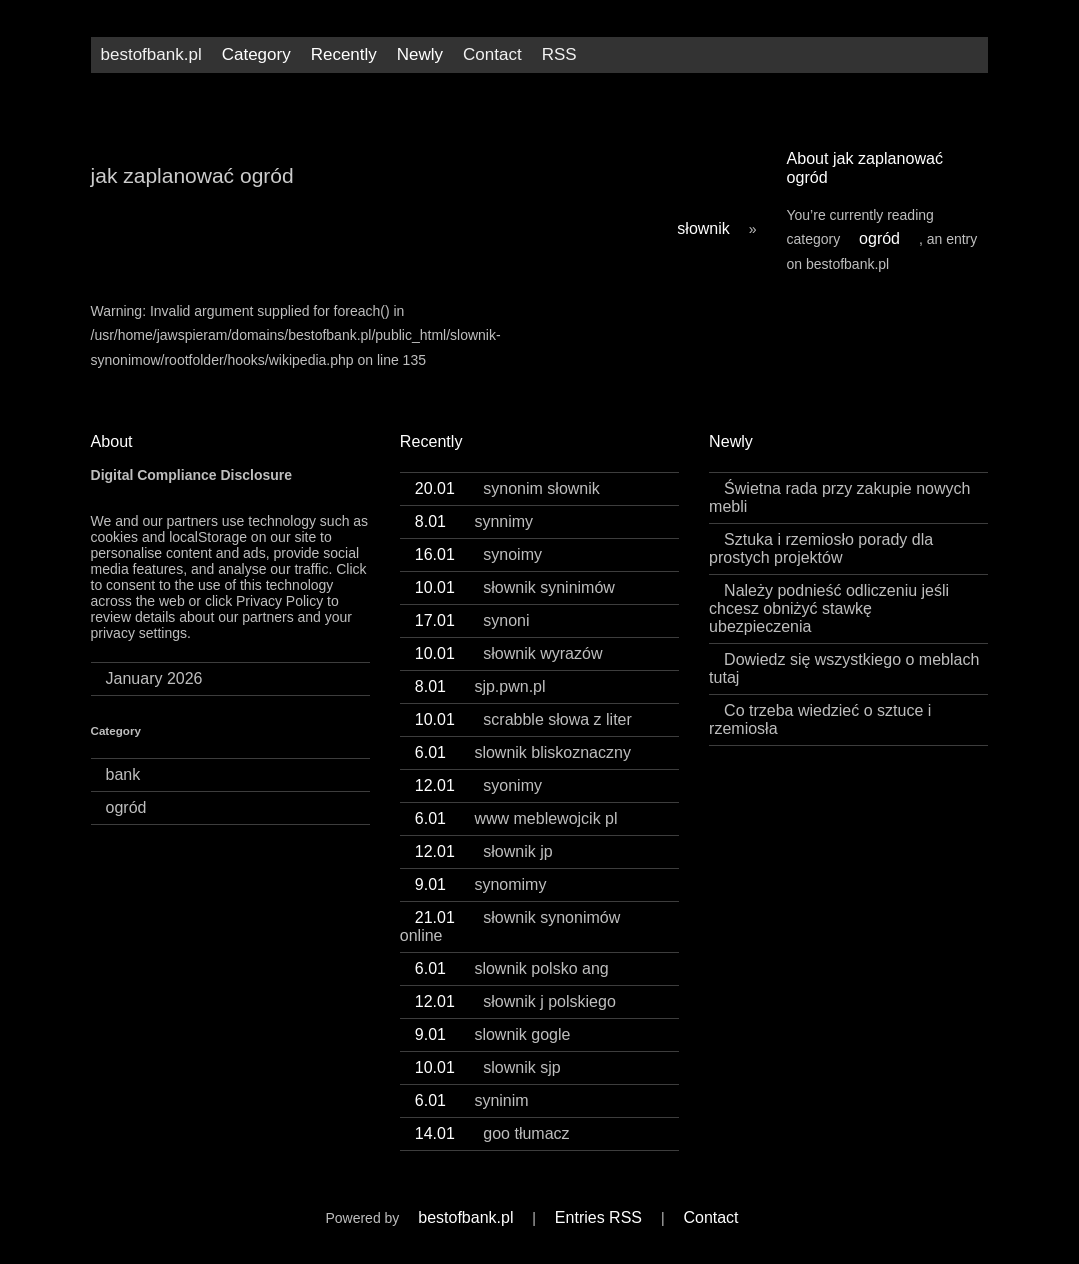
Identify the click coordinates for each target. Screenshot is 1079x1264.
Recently (344, 54)
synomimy (481, 884)
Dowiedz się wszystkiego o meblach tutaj (844, 668)
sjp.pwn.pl (480, 686)
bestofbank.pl (151, 54)
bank (123, 774)
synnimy (474, 521)
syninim (472, 1100)
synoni (472, 620)
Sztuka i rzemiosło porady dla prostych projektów (821, 548)
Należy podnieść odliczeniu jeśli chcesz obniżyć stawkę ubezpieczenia (829, 608)
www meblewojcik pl (516, 818)
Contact (492, 54)
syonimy (478, 785)
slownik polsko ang (512, 968)
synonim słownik (507, 488)
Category (256, 54)
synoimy (478, 554)
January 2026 (154, 678)
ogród (879, 238)
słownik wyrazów (509, 653)
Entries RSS (598, 1217)
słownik (703, 228)
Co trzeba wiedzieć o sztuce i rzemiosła (820, 719)
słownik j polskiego (515, 1001)
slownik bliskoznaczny (523, 752)
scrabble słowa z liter (523, 719)
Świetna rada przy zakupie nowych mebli (839, 497)
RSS (559, 54)
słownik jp (484, 851)
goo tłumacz (492, 1133)
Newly (420, 54)
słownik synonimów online (510, 926)
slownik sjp (488, 1067)
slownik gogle (493, 1034)
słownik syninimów (515, 587)
